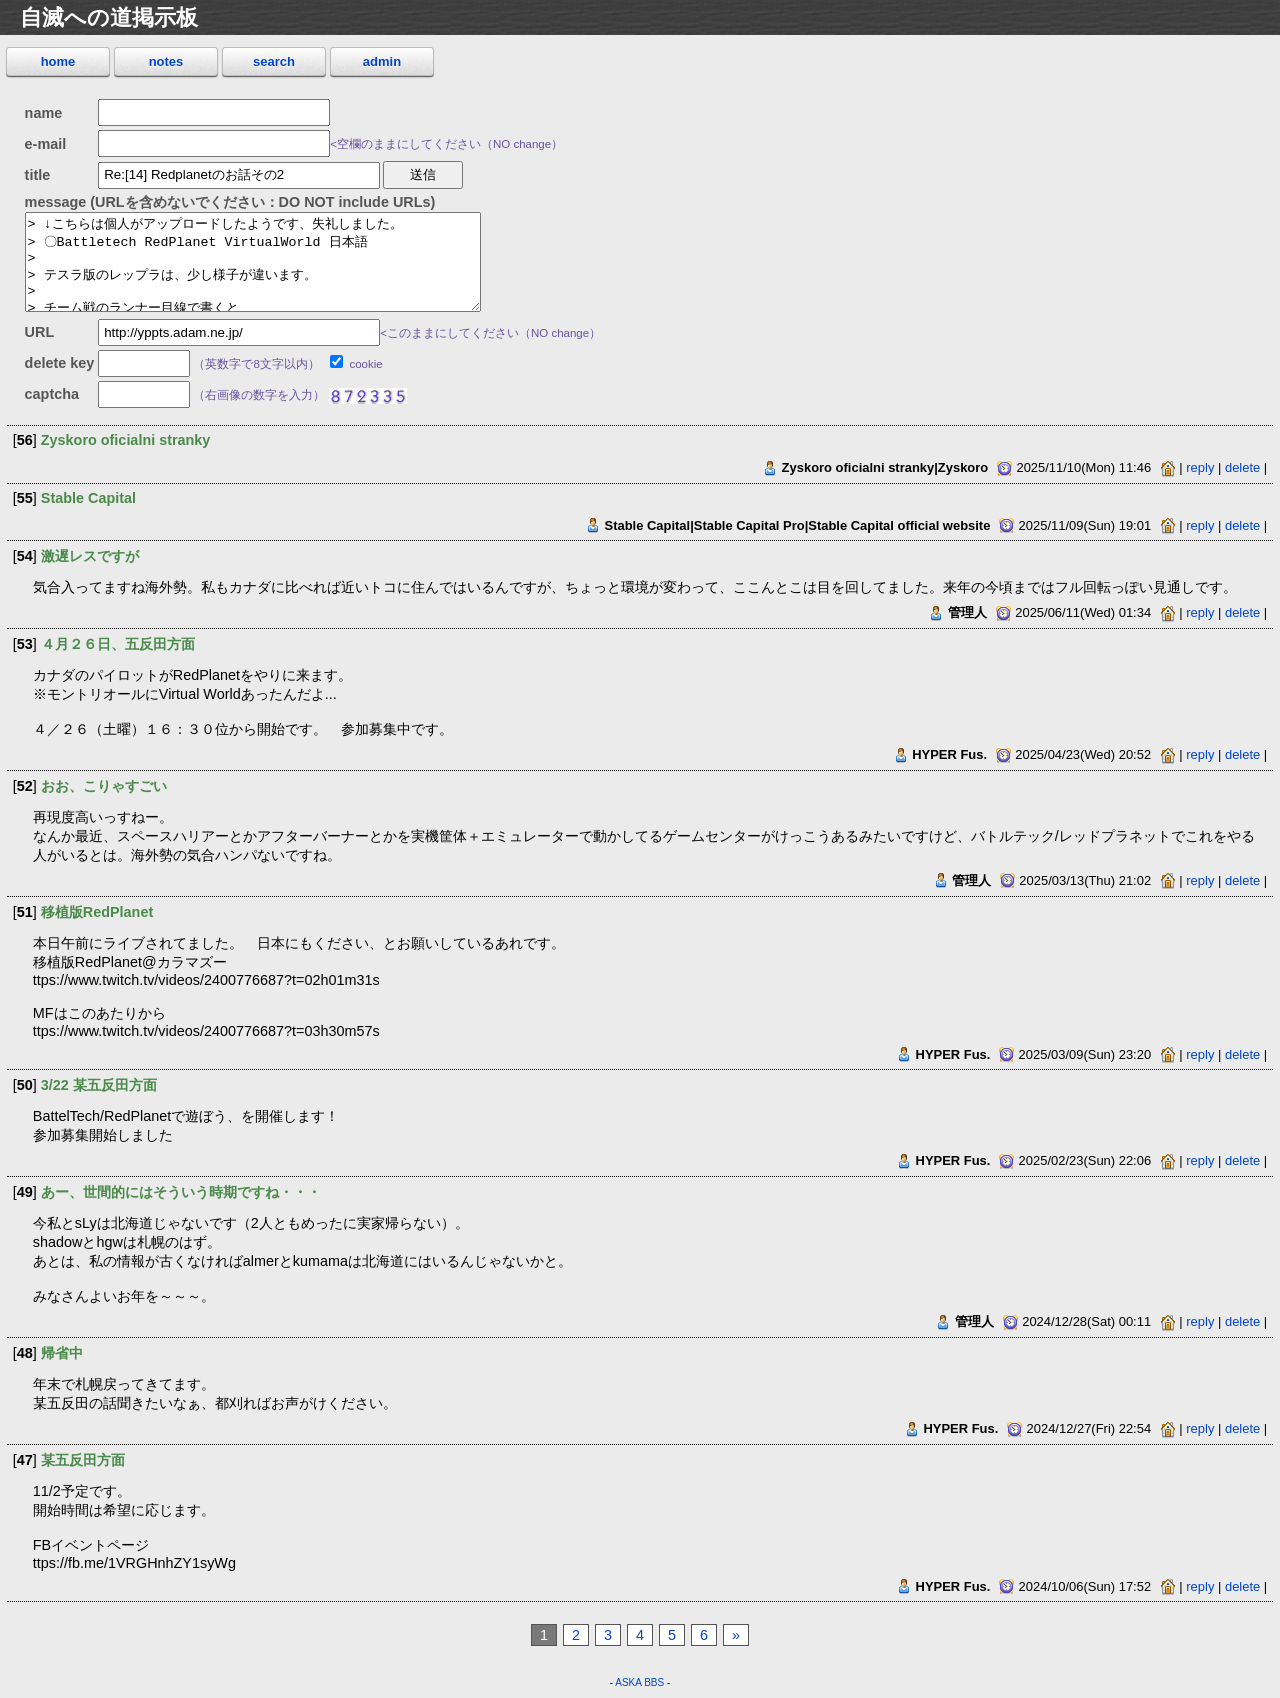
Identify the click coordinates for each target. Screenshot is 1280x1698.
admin (382, 61)
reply (1200, 467)
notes (166, 61)
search (274, 61)
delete (1242, 467)
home (58, 61)
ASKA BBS (639, 1682)
